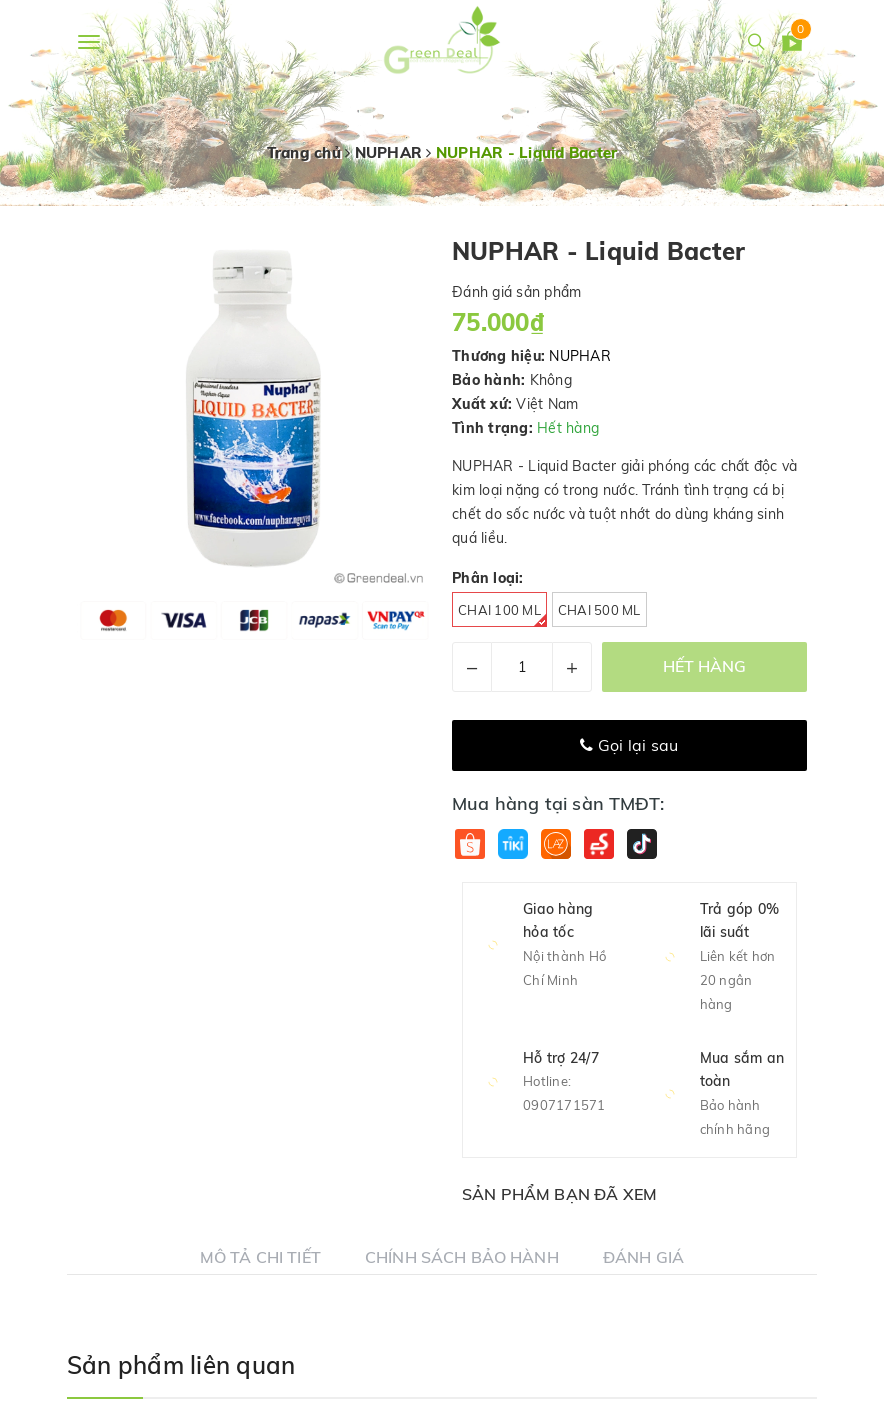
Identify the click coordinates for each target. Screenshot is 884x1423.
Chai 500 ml (599, 610)
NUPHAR (580, 356)
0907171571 (564, 1105)
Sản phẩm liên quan (181, 1365)
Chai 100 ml (502, 614)
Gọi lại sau (629, 745)
